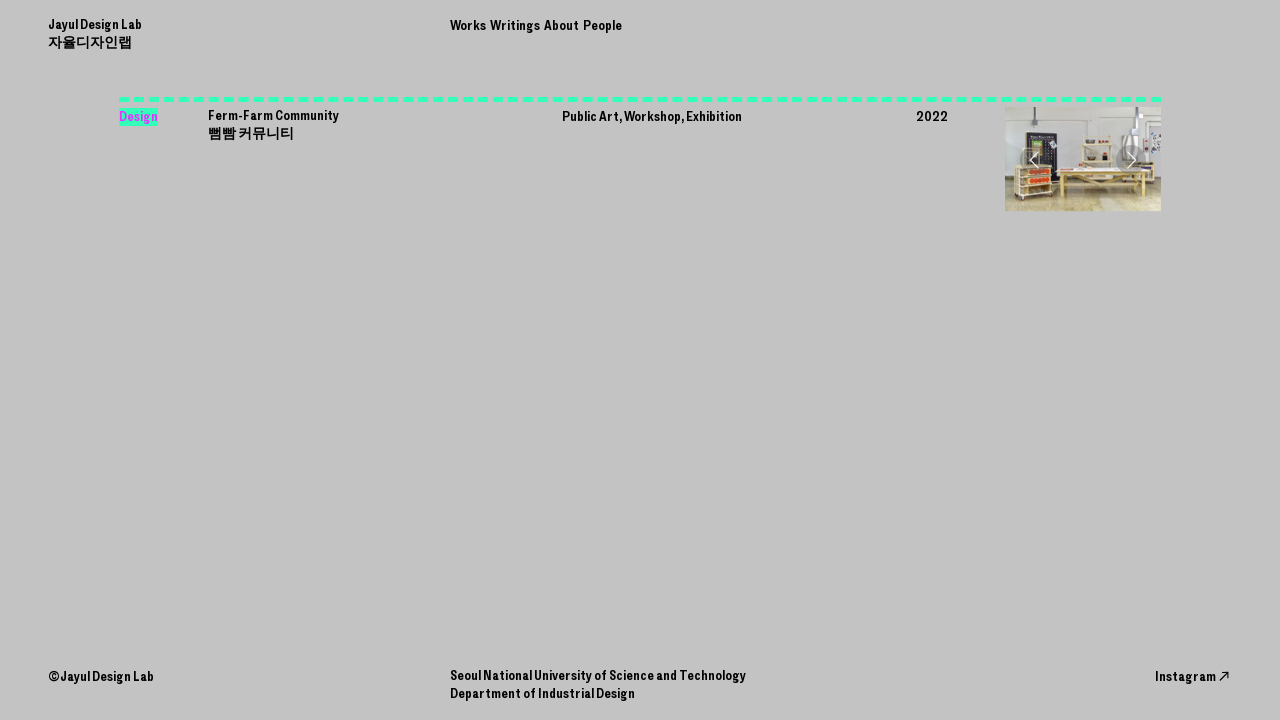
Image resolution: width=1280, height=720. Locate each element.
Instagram (1193, 676)
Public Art (590, 116)
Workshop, (654, 116)
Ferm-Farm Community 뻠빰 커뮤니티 (273, 124)
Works (468, 25)
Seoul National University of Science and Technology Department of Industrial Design (598, 684)
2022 (932, 116)
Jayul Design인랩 (95, 33)
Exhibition (714, 116)
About (561, 25)
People (602, 25)
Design (138, 116)
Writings (515, 25)
